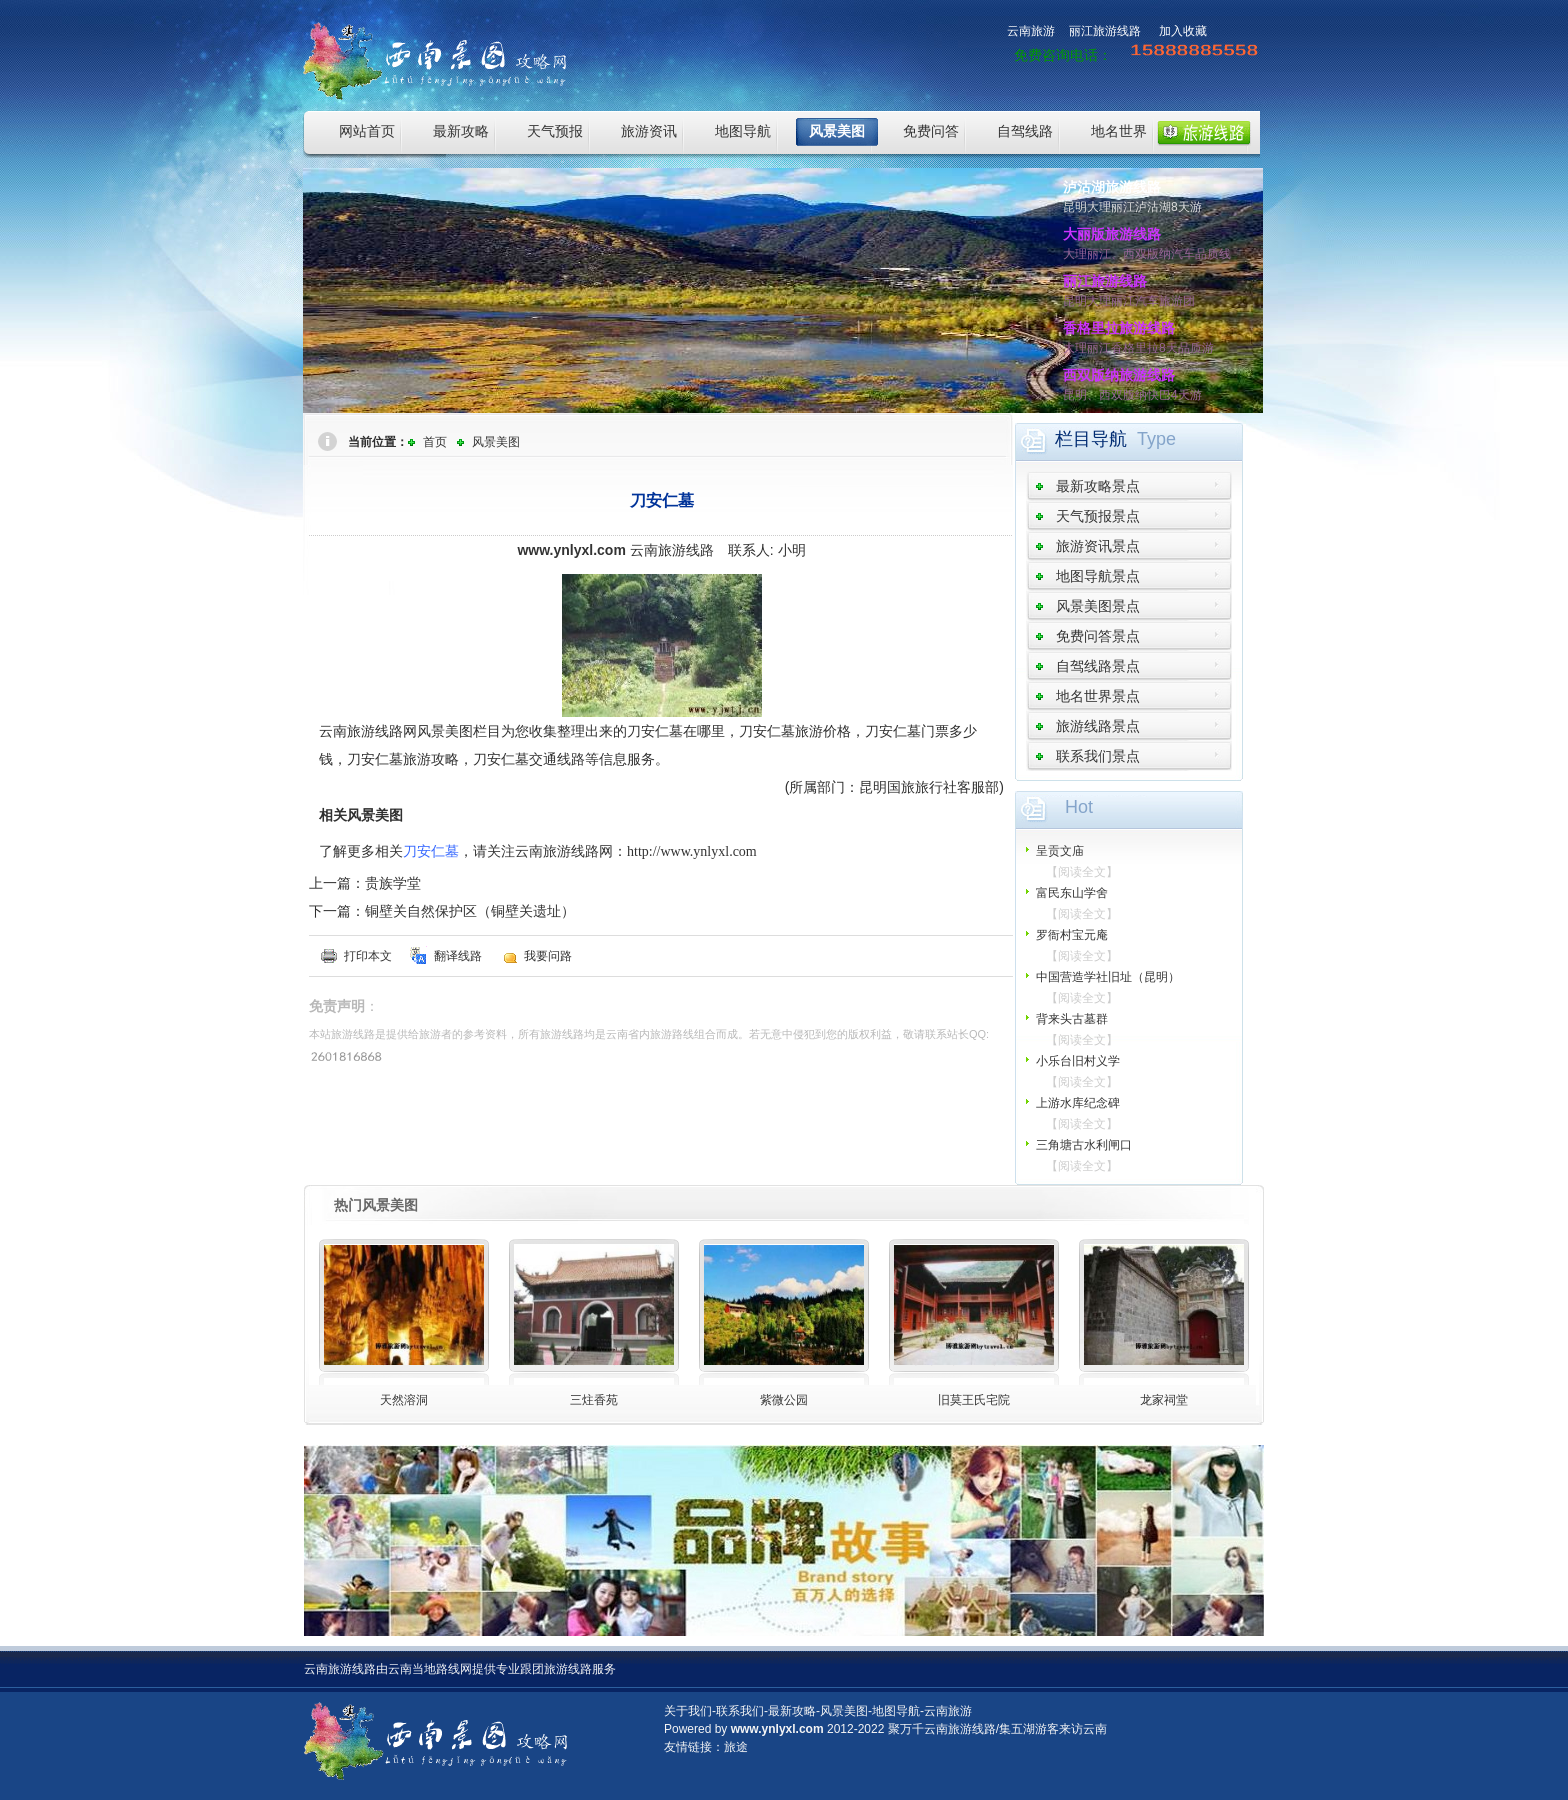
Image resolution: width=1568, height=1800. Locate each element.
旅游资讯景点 (1098, 546)
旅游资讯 (649, 131)
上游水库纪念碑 (1078, 1103)
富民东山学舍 (1072, 893)
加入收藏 (1183, 31)
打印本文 (368, 956)
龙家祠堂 (1164, 1400)
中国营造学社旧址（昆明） (1108, 977)
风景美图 (837, 131)
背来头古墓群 (1072, 1019)
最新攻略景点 (1098, 486)
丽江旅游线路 (1105, 31)
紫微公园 (784, 1400)
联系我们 (740, 1711)
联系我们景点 (1098, 756)
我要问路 (548, 956)
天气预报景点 (1098, 516)
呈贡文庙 (1060, 851)
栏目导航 (1091, 439)
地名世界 (1119, 131)
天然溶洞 (404, 1400)
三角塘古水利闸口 (1084, 1145)
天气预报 (555, 131)
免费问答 (931, 131)
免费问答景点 (1098, 636)
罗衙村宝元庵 (1072, 935)
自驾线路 (1025, 131)
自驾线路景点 (1098, 666)
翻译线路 (458, 956)
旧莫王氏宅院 (974, 1400)
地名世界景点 (1098, 696)
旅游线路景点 (1098, 726)
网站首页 (367, 131)
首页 (435, 442)
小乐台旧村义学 (1078, 1061)
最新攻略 (461, 131)
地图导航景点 (1098, 576)
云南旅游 (1031, 31)
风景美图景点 (1098, 606)
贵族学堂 (393, 883)
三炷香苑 (594, 1400)
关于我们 (688, 1711)
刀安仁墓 (431, 851)
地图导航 (743, 131)
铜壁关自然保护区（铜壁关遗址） (470, 911)
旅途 (736, 1747)
